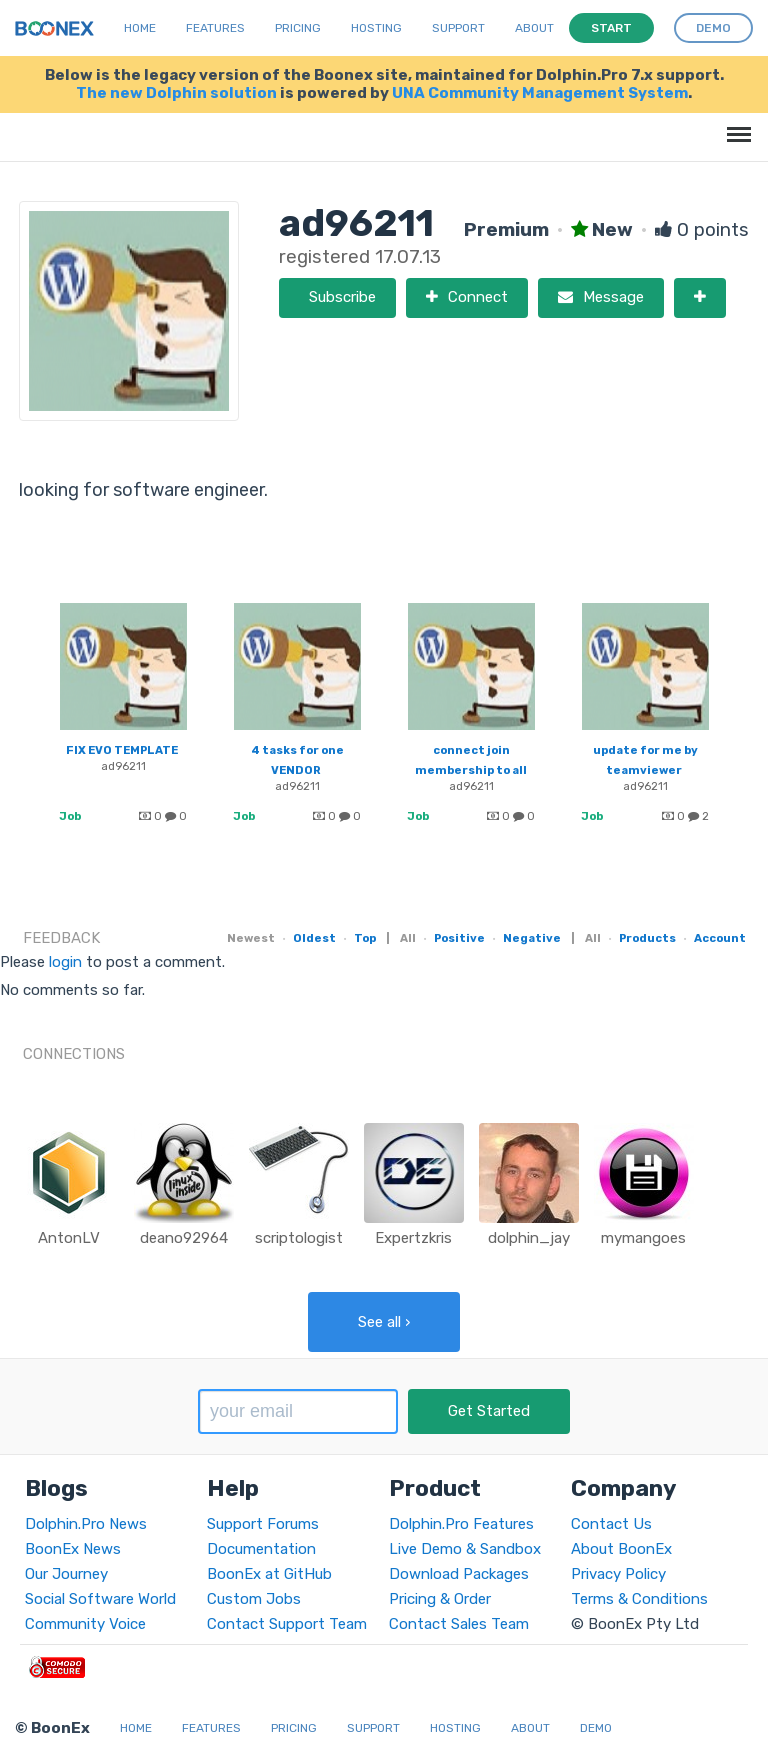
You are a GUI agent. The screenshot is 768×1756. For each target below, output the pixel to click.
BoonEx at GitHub (269, 1574)
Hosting (376, 28)
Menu (735, 124)
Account (720, 938)
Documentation (261, 1549)
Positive (459, 938)
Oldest (314, 938)
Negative (532, 938)
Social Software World (100, 1599)
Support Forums (263, 1524)
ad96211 (123, 766)
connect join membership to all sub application (471, 770)
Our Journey (66, 1574)
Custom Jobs (254, 1599)
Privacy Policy (618, 1574)
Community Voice (85, 1624)
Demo (596, 1728)
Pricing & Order (440, 1599)
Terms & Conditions (639, 1599)
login (65, 962)
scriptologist (299, 1238)
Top (365, 938)
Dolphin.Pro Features (461, 1524)
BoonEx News (73, 1549)
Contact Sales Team (459, 1624)
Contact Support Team (287, 1624)
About (534, 28)
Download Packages (459, 1574)
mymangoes (643, 1238)
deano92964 (184, 1238)
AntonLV (69, 1238)
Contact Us (611, 1524)
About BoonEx (621, 1549)
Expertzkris (413, 1238)
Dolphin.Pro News (86, 1524)
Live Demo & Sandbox (465, 1549)
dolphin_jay (529, 1238)
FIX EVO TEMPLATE (122, 750)
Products (647, 938)
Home (140, 28)
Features (215, 28)
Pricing (298, 28)
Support (458, 28)
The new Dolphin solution (176, 93)
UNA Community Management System (540, 93)
